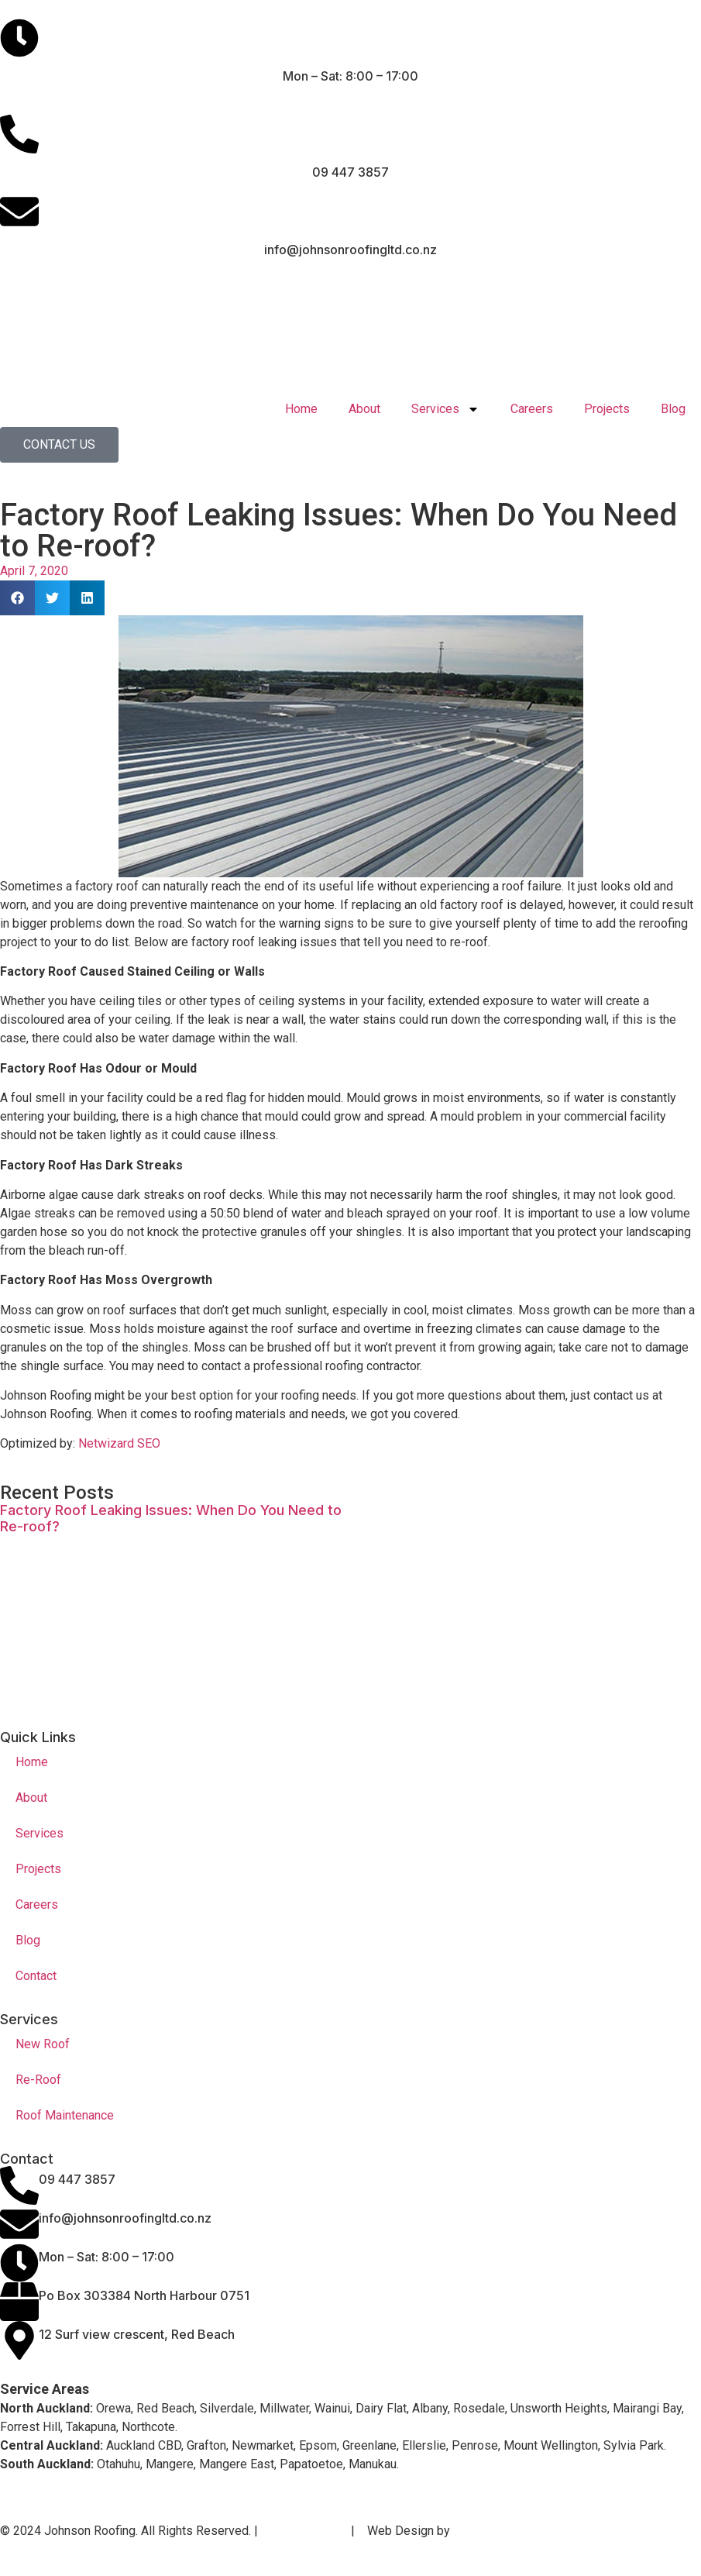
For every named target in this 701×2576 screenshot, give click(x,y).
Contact (36, 1975)
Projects (607, 408)
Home (301, 408)
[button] (17, 597)
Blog (673, 408)
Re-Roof (38, 2079)
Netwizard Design (504, 2530)
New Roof (42, 2044)
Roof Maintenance (64, 2115)
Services (445, 409)
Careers (531, 408)
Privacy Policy (303, 2530)
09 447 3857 (77, 2179)
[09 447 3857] (19, 2185)
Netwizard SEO (119, 1443)
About (364, 408)
